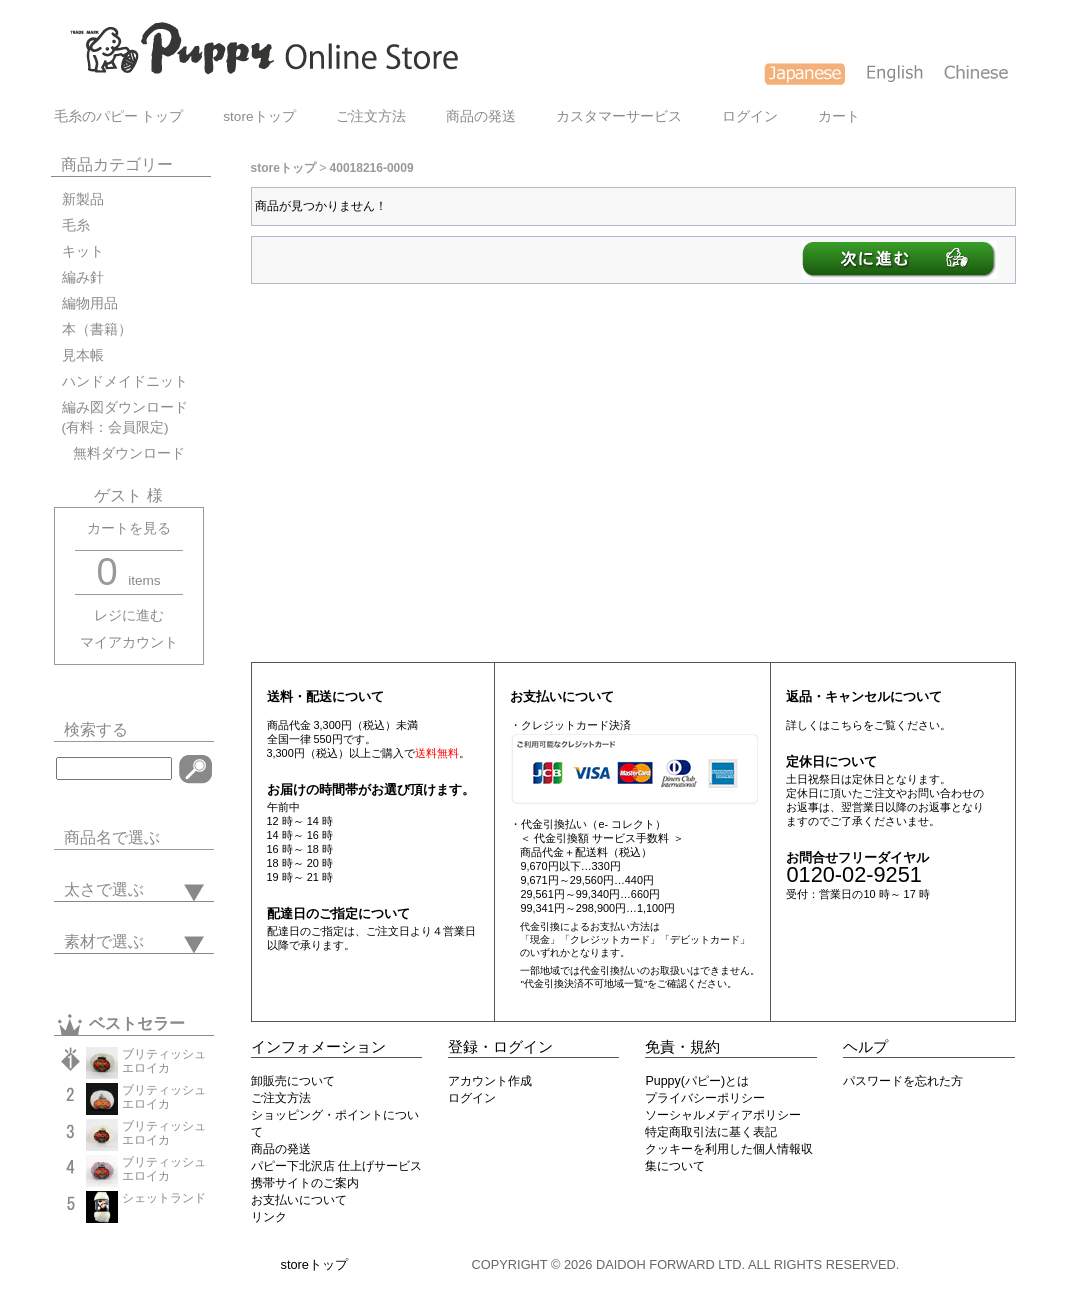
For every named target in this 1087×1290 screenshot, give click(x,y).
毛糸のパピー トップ (119, 116)
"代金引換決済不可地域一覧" (583, 983)
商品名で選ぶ (112, 837)
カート (839, 116)
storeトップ (259, 116)
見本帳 (83, 355)
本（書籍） (97, 329)
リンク (269, 1217)
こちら (846, 725)
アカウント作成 (490, 1081)
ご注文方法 (371, 116)
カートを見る (129, 528)
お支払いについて (299, 1200)
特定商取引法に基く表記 (711, 1132)
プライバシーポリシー (705, 1098)
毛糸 (76, 225)
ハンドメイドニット (125, 381)
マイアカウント (129, 642)
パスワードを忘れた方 (903, 1081)
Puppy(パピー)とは (697, 1081)
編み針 (83, 277)
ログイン (750, 116)
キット (83, 251)
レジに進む (129, 615)
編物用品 (90, 303)
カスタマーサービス (619, 116)
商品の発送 (481, 116)
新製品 (83, 199)
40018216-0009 (372, 168)
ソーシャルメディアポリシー (723, 1115)
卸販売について (293, 1081)
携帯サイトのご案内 (305, 1183)
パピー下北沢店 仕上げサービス (336, 1166)
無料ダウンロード (123, 453)
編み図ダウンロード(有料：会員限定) (125, 417)
